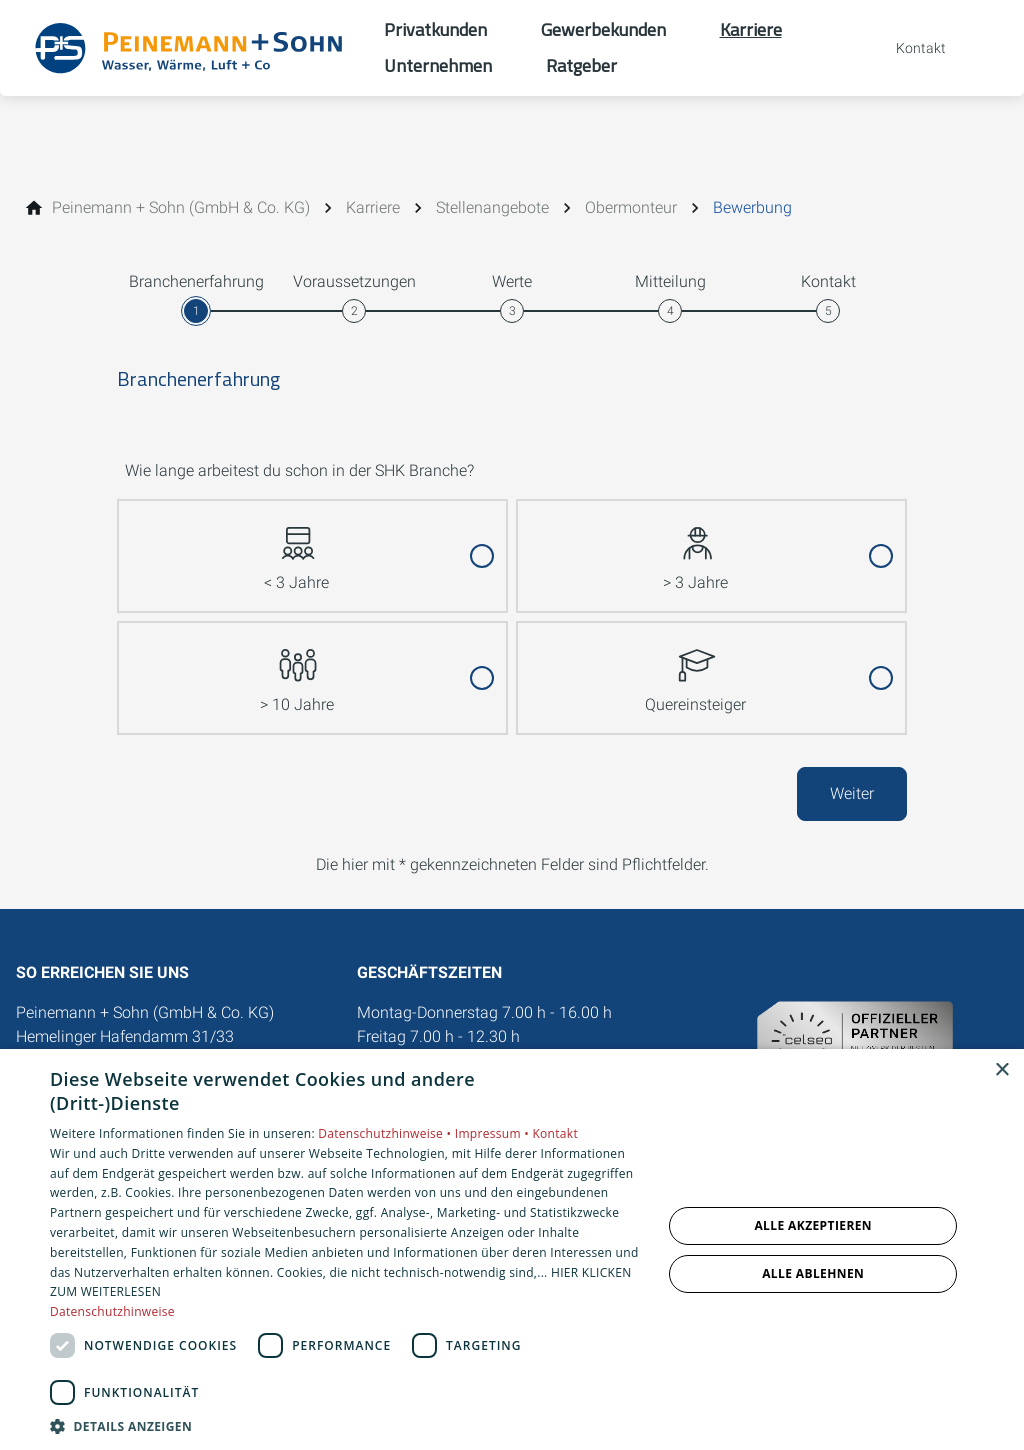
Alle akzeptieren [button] (813, 1225)
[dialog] (512, 1249)
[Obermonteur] (631, 208)
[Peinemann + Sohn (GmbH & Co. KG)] (181, 208)
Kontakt (555, 1133)
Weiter (852, 793)
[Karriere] (373, 208)
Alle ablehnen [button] (813, 1273)
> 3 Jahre (695, 546)
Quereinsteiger (695, 668)
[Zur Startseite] (192, 48)
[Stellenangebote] (492, 208)
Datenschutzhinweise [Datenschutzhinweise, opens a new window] (112, 1311)
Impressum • (494, 1133)
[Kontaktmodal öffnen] (907, 48)
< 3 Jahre (296, 546)
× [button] (1001, 1070)
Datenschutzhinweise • (386, 1133)
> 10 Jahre (297, 668)
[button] (347, 1425)
